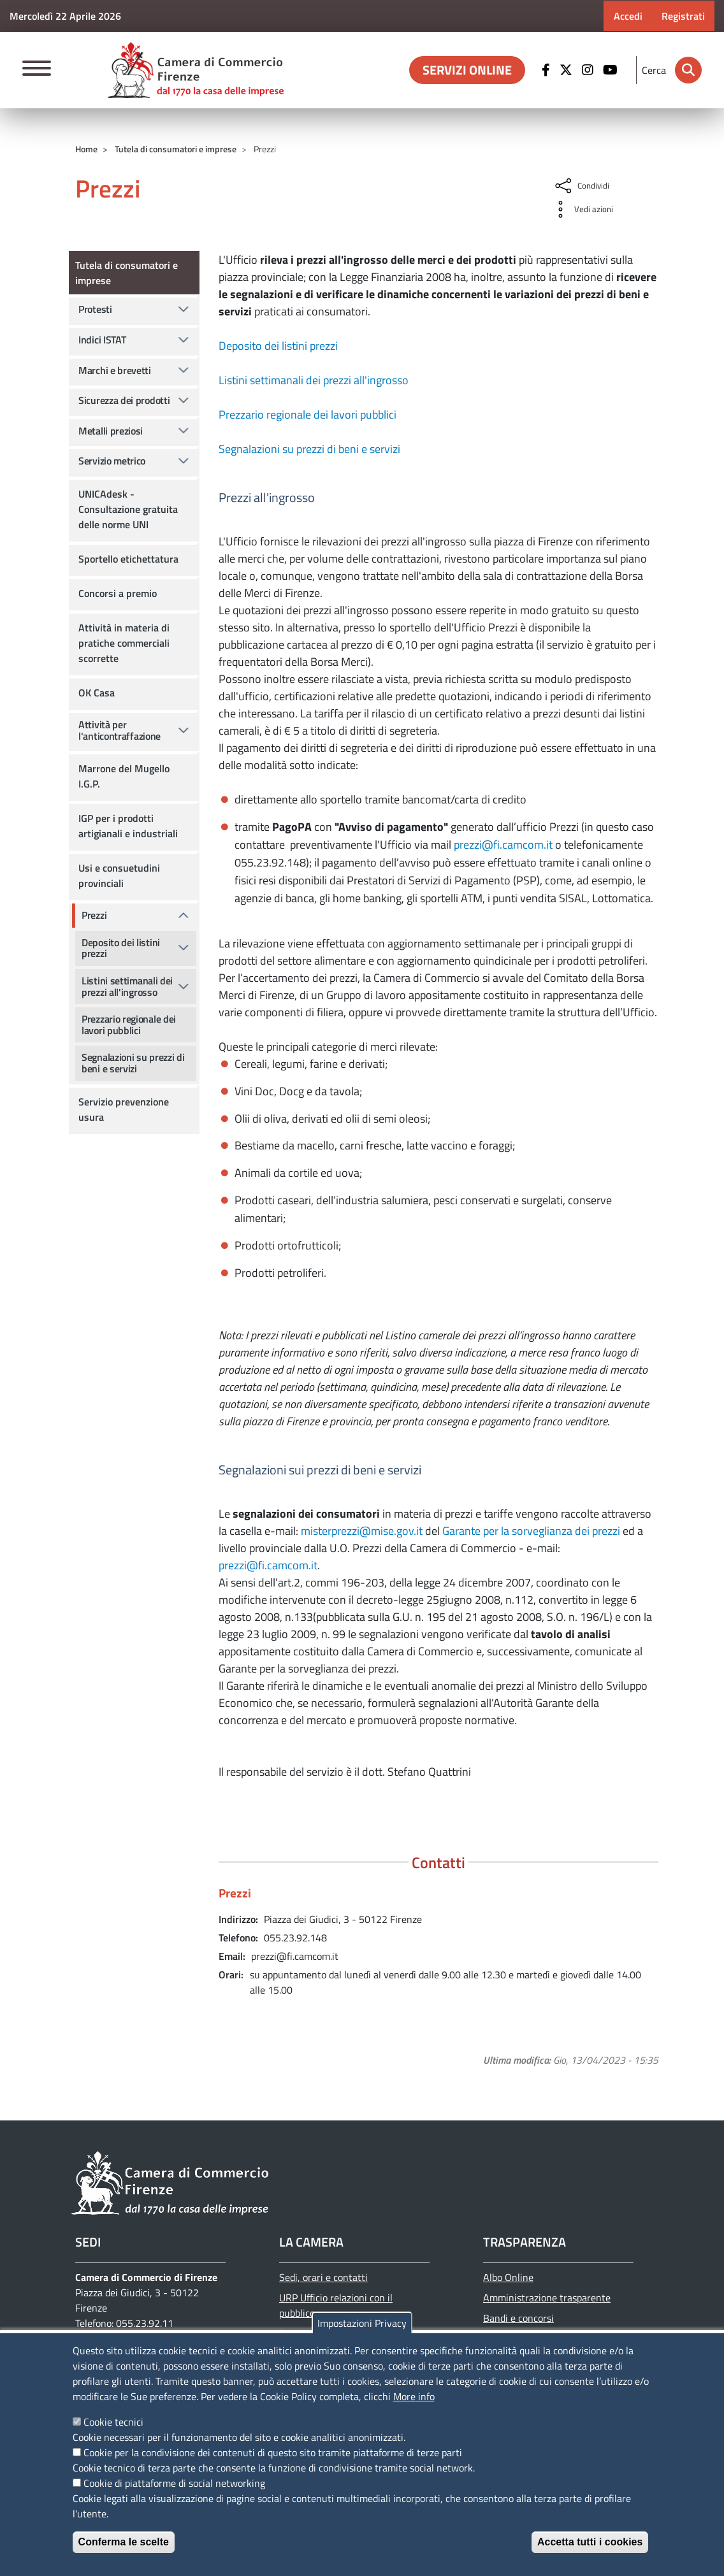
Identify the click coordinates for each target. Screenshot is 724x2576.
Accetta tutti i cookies (589, 2541)
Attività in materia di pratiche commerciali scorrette (124, 643)
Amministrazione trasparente (547, 2297)
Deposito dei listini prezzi (278, 345)
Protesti (95, 309)
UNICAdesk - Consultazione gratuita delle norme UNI (128, 509)
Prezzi (94, 915)
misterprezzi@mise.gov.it (362, 1530)
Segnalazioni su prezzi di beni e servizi (309, 448)
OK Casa (96, 692)
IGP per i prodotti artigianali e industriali (128, 825)
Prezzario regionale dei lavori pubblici (307, 414)
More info (414, 2396)
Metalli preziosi (110, 430)
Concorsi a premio (117, 593)
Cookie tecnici (113, 2421)
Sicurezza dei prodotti (124, 400)
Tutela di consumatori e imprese (175, 148)
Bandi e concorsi (518, 2318)
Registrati (683, 16)
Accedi (628, 16)
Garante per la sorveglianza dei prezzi (531, 1530)
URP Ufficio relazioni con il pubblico (336, 2305)
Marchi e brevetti (114, 370)
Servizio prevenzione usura (123, 1109)
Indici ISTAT (102, 339)
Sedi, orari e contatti (323, 2277)
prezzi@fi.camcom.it (503, 844)
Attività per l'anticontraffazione (119, 730)
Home (86, 148)
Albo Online (508, 2277)
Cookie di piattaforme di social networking (174, 2483)
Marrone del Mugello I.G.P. (124, 776)
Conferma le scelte (123, 2541)
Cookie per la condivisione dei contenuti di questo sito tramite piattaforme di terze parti (272, 2452)
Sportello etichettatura (128, 558)
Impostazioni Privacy (362, 2323)
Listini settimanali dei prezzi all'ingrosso (314, 380)
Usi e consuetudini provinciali (119, 875)
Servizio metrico (111, 460)
